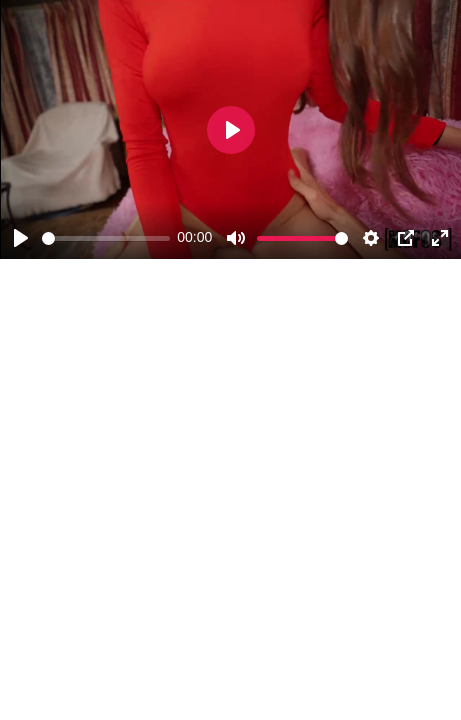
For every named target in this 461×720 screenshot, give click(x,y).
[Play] (21, 238)
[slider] (106, 238)
